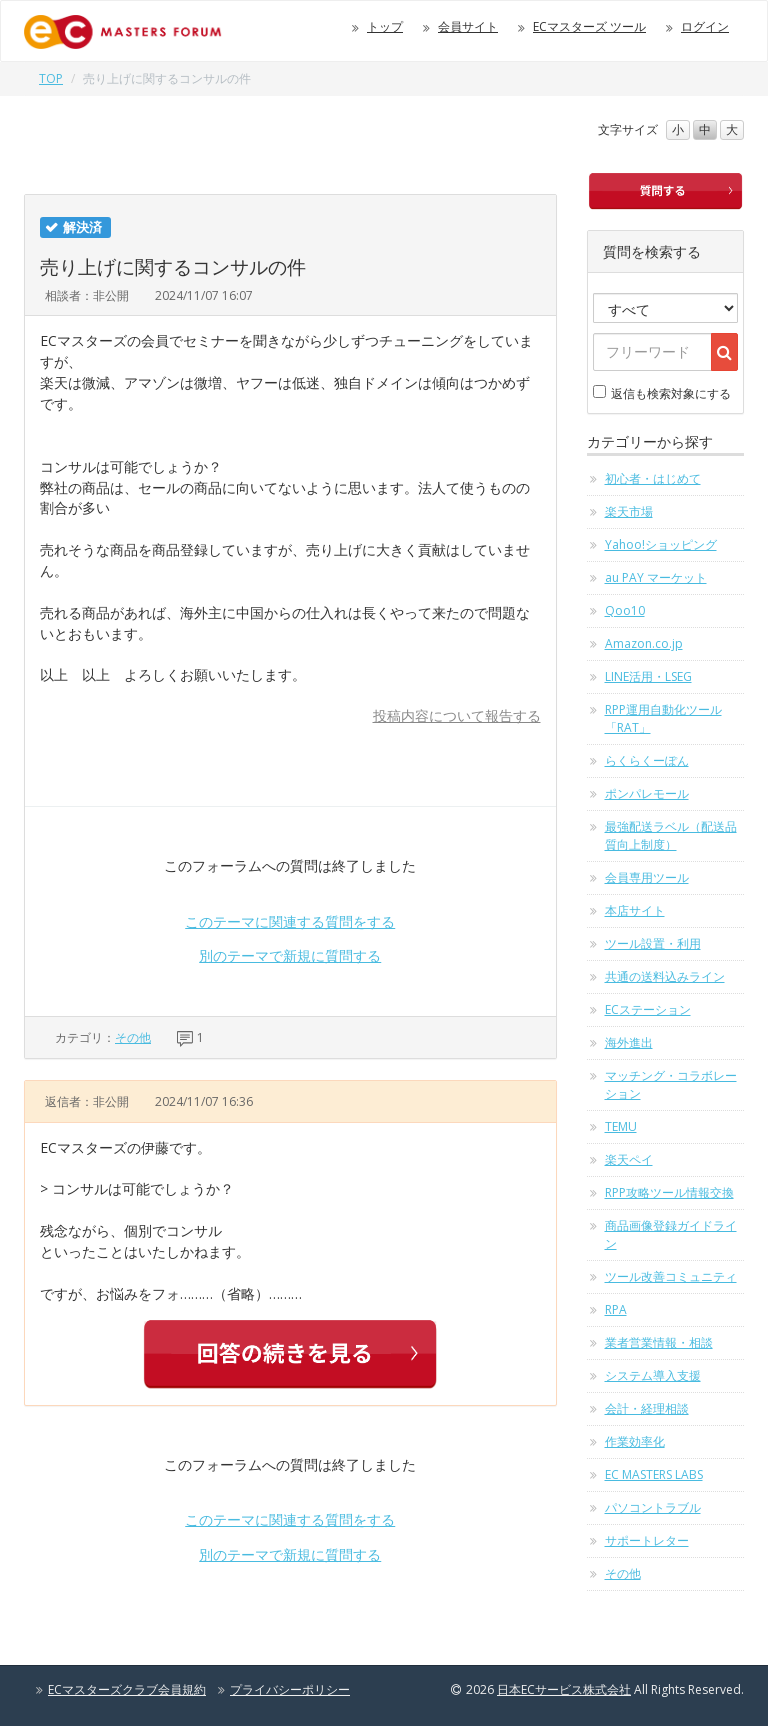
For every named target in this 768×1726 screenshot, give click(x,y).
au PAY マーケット (656, 577)
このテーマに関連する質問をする (290, 921)
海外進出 (629, 1042)
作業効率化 (635, 1441)
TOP (51, 78)
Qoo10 (625, 610)
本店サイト (635, 910)
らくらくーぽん (647, 760)
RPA (616, 1309)
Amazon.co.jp (644, 643)
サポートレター (647, 1540)
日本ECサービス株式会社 (564, 1689)
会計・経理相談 (647, 1408)
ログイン (705, 26)
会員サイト (468, 26)
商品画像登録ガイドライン (671, 1234)
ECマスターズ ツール (589, 26)
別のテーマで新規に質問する (290, 955)
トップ (385, 26)
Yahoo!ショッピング (661, 544)
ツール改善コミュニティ (671, 1276)
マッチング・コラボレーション (671, 1084)
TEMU (621, 1126)
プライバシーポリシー (290, 1689)
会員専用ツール (647, 877)
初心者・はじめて (653, 478)
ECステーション (648, 1009)
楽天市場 (629, 511)
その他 (133, 1037)
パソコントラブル (653, 1507)
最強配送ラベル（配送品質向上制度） (671, 835)
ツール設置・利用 (653, 943)
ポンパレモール (647, 793)
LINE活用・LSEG (648, 676)
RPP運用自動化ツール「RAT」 (663, 718)
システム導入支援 (653, 1375)
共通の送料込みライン (665, 976)
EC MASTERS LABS (654, 1474)
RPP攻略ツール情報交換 (669, 1192)
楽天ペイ (629, 1159)
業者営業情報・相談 (659, 1342)
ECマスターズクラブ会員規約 (127, 1689)
